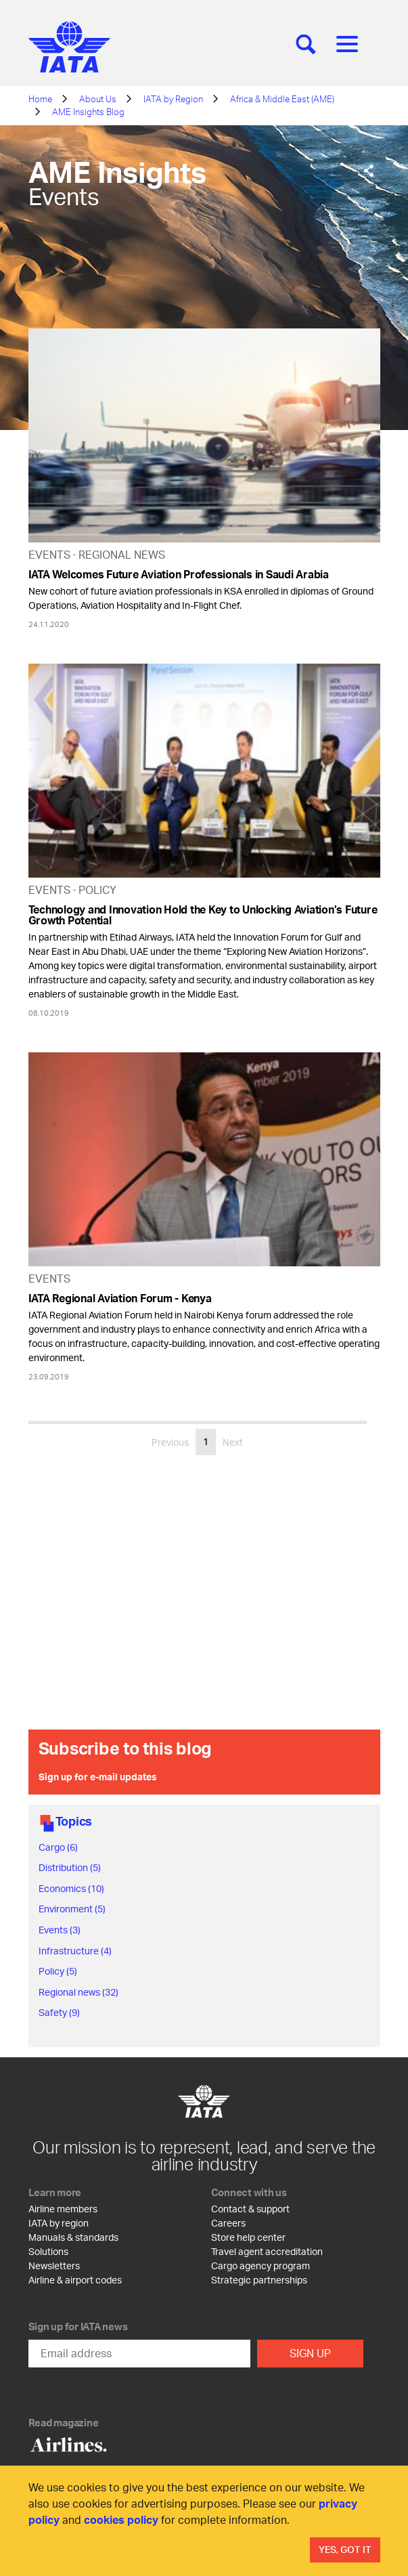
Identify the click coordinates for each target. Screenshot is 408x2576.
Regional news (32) (78, 1992)
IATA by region (58, 2223)
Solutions (48, 2251)
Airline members (62, 2208)
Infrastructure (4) (75, 1950)
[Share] (368, 171)
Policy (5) (58, 1971)
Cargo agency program (260, 2265)
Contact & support (250, 2208)
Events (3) (60, 1929)
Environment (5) (72, 1908)
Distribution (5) (70, 1867)
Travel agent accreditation (267, 2251)
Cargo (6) (58, 1847)
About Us (97, 98)
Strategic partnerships (259, 2279)
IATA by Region (173, 98)
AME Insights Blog (88, 111)
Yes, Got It (345, 2549)
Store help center (248, 2237)
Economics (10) (71, 1888)
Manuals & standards (73, 2237)
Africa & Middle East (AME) (282, 98)
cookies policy (121, 2519)
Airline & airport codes (75, 2279)
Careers (228, 2223)
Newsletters (54, 2265)
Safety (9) (59, 2012)
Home (40, 98)
